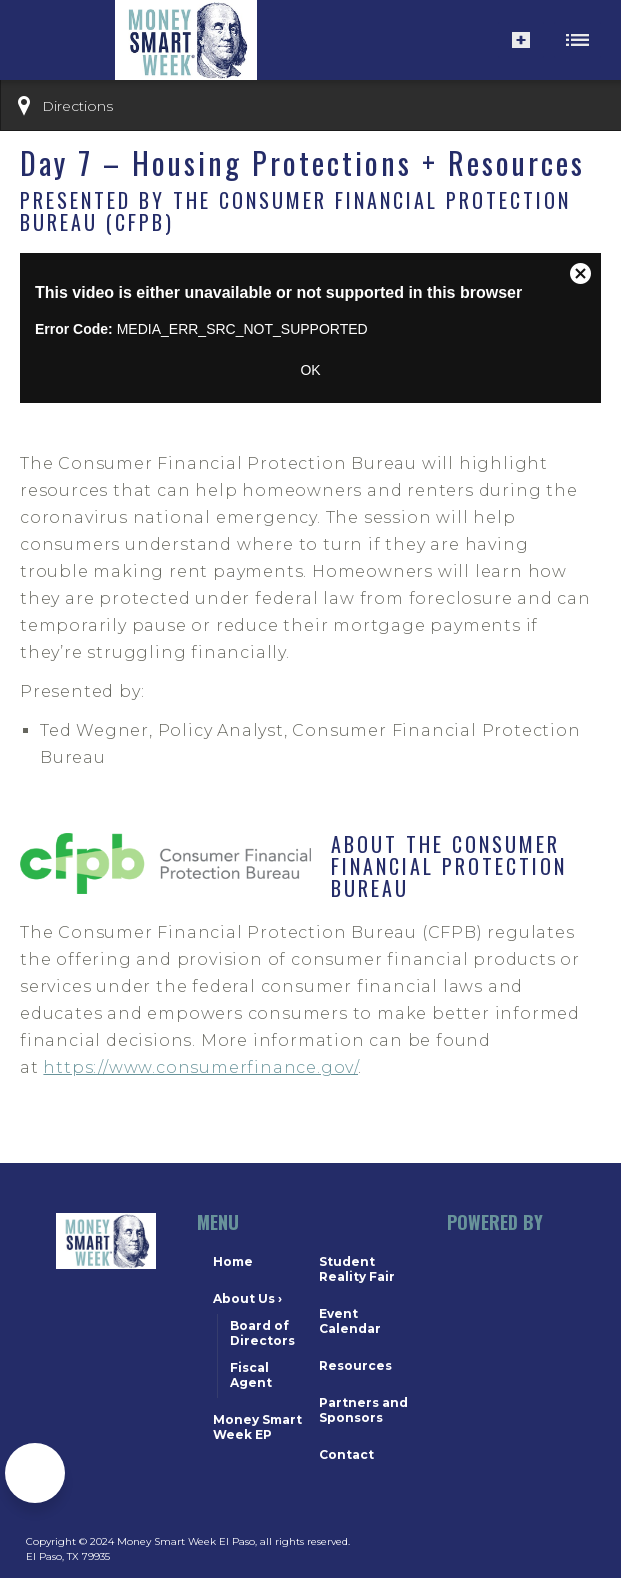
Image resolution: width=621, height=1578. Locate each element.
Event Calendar (350, 1321)
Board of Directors (262, 1333)
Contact (346, 1454)
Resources (355, 1365)
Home (233, 1261)
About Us (247, 1298)
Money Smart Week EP (257, 1427)
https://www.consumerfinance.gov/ (200, 1067)
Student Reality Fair (357, 1269)
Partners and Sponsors (363, 1410)
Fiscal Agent (251, 1375)
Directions (77, 106)
